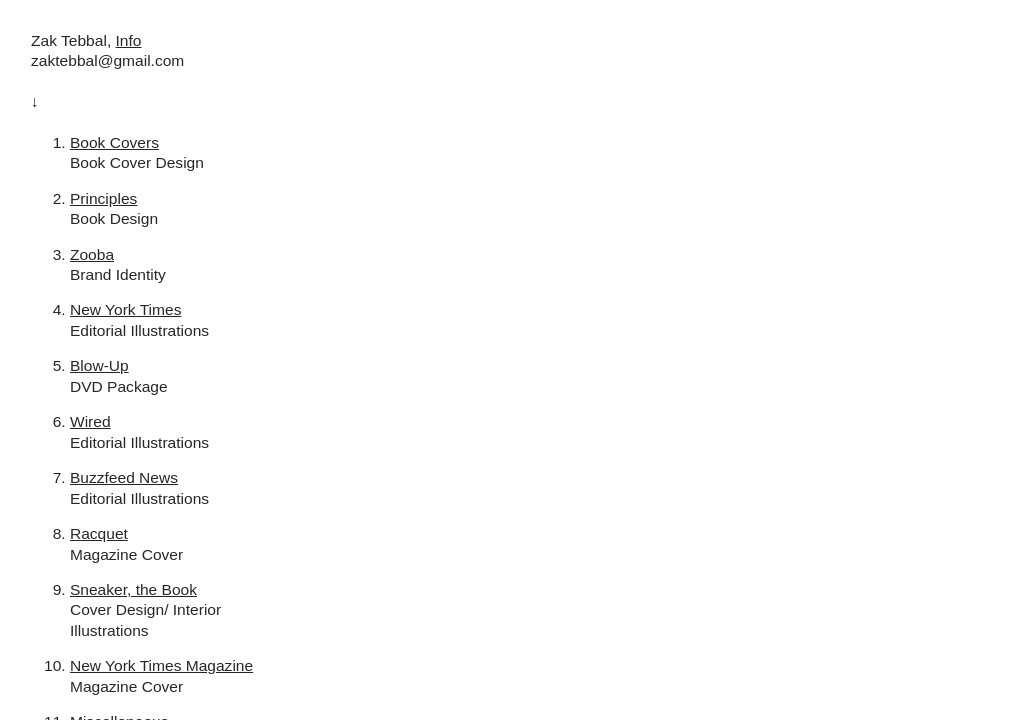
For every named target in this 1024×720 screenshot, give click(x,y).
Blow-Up (99, 365)
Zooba (92, 254)
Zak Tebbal (69, 40)
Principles (103, 198)
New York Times (125, 309)
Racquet (99, 533)
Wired (90, 421)
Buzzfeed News (124, 477)
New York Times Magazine (161, 665)
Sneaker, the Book (133, 589)
